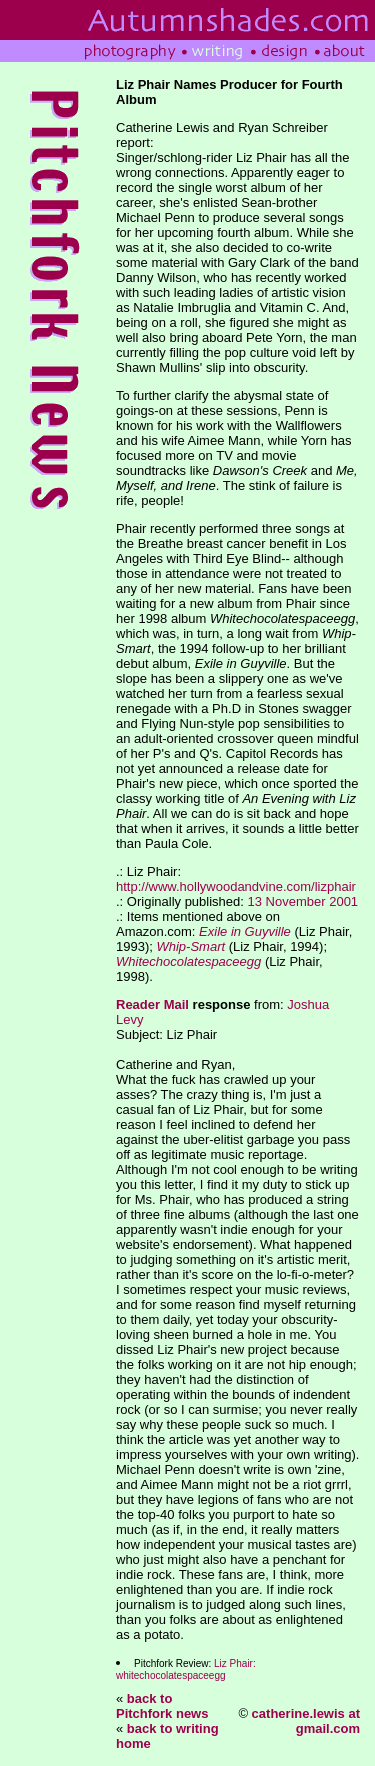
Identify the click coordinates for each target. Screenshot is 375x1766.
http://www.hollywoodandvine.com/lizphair (236, 886)
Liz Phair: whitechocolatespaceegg (186, 1669)
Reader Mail (152, 1004)
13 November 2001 (303, 901)
